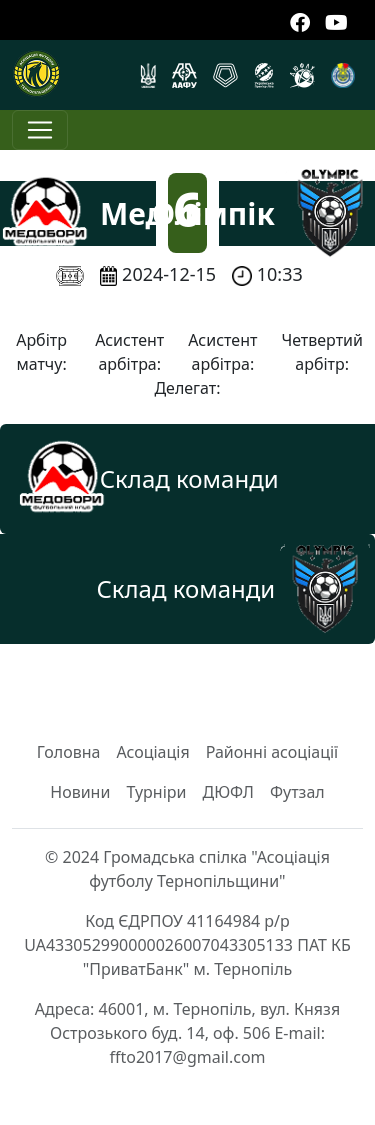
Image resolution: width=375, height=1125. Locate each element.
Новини (80, 792)
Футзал (297, 792)
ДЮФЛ (228, 792)
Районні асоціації (272, 752)
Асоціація (152, 752)
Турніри (156, 792)
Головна (69, 752)
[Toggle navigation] (40, 130)
